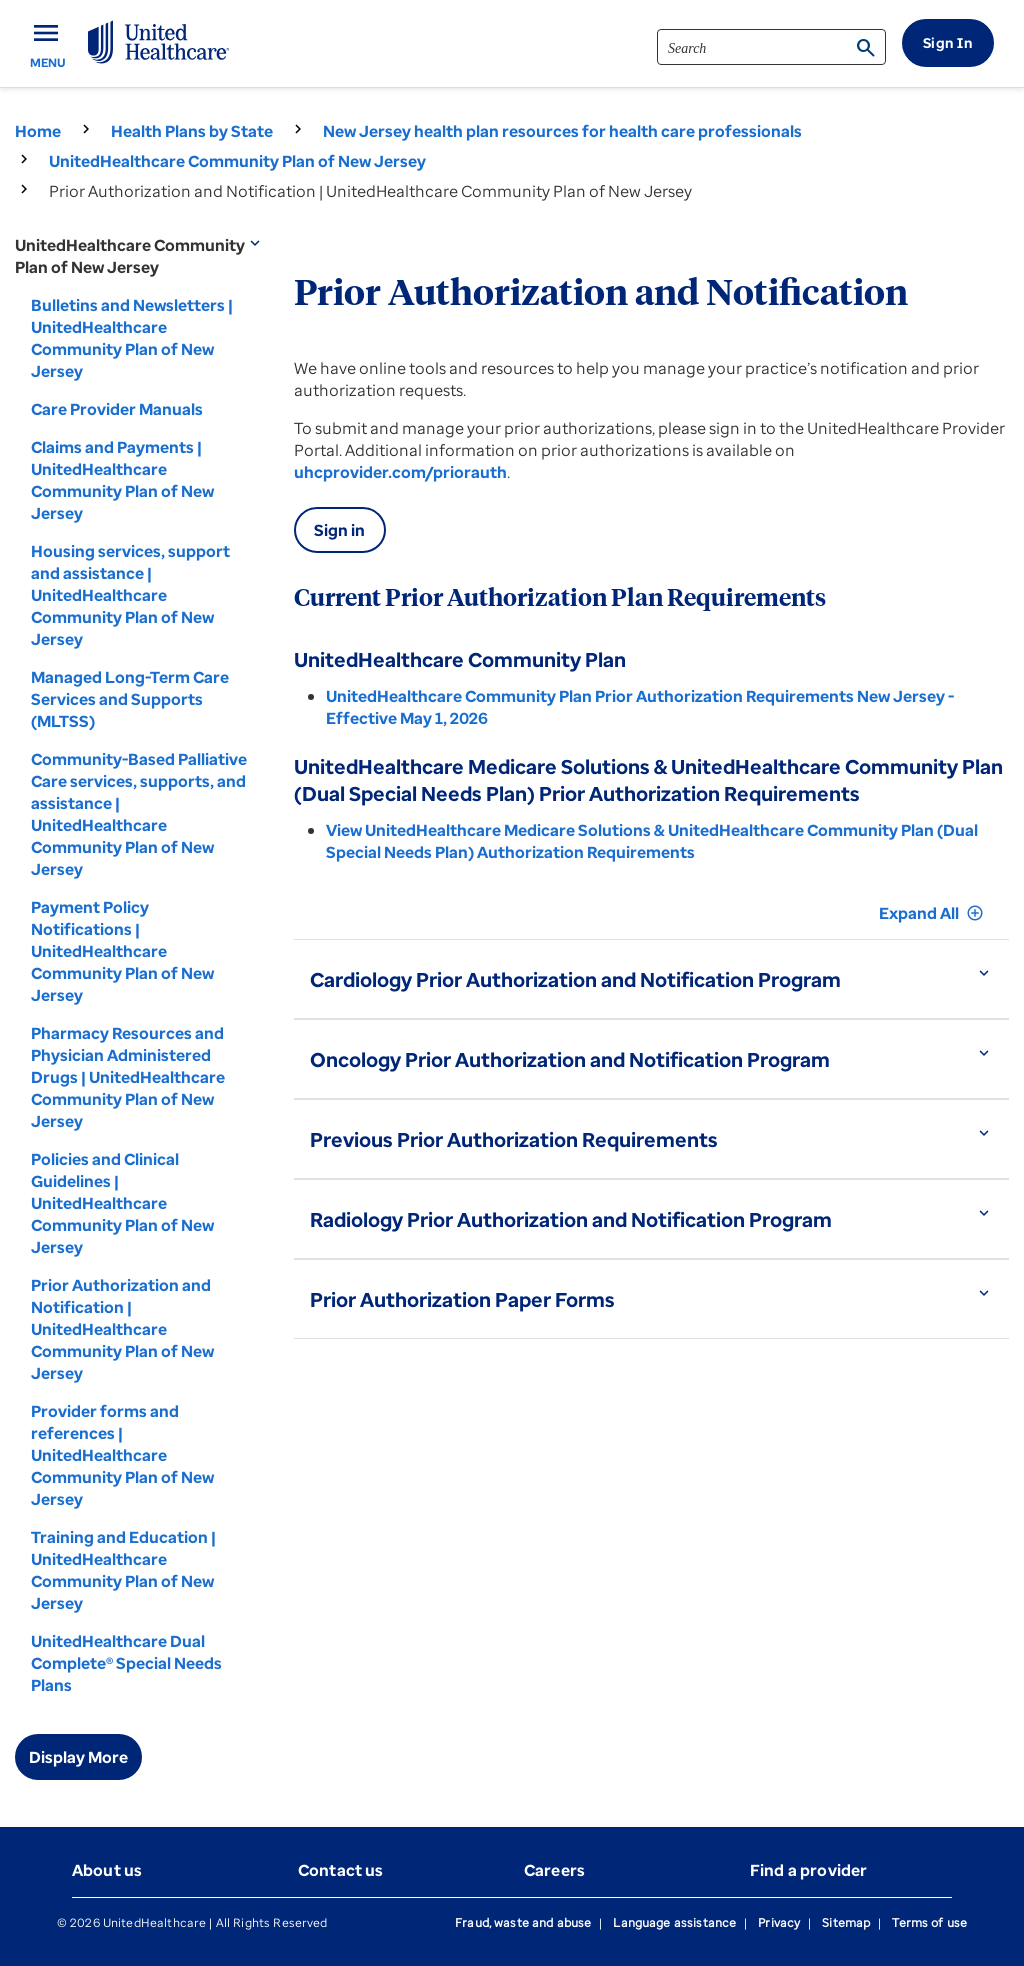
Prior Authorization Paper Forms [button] (462, 1299)
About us (107, 1870)
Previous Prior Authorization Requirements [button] (514, 1139)
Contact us (341, 1870)
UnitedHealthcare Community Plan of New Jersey (237, 161)
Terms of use (929, 1922)
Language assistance (674, 1922)
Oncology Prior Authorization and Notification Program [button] (570, 1059)
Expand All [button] (931, 913)
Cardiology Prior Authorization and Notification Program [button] (575, 979)
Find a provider (808, 1870)
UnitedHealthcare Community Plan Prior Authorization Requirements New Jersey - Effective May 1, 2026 (640, 707)
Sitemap (846, 1922)
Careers (554, 1870)
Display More (78, 1757)
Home (38, 131)
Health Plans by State (192, 131)
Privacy (779, 1922)
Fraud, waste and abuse (523, 1922)
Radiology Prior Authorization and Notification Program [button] (571, 1219)
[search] (771, 47)
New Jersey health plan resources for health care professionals (562, 131)
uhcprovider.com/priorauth (400, 472)
